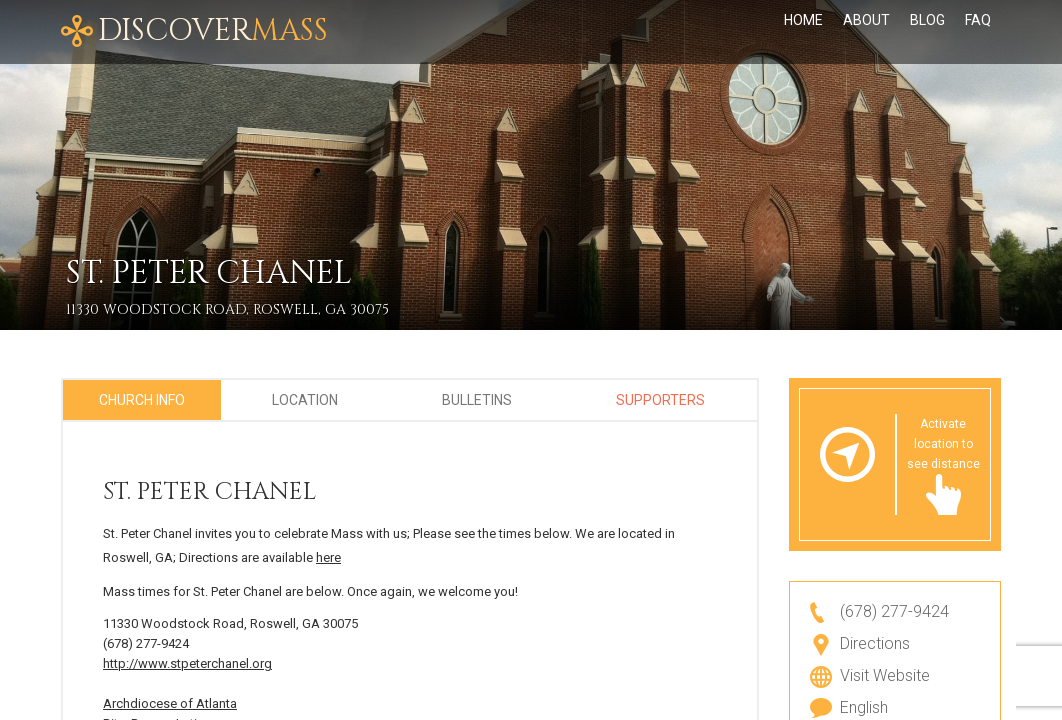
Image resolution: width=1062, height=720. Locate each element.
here (328, 557)
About (866, 32)
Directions (875, 643)
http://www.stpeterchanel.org (187, 663)
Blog (927, 32)
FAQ (978, 32)
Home (803, 32)
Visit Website (885, 675)
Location (305, 400)
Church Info (142, 400)
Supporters (660, 400)
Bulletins (477, 400)
